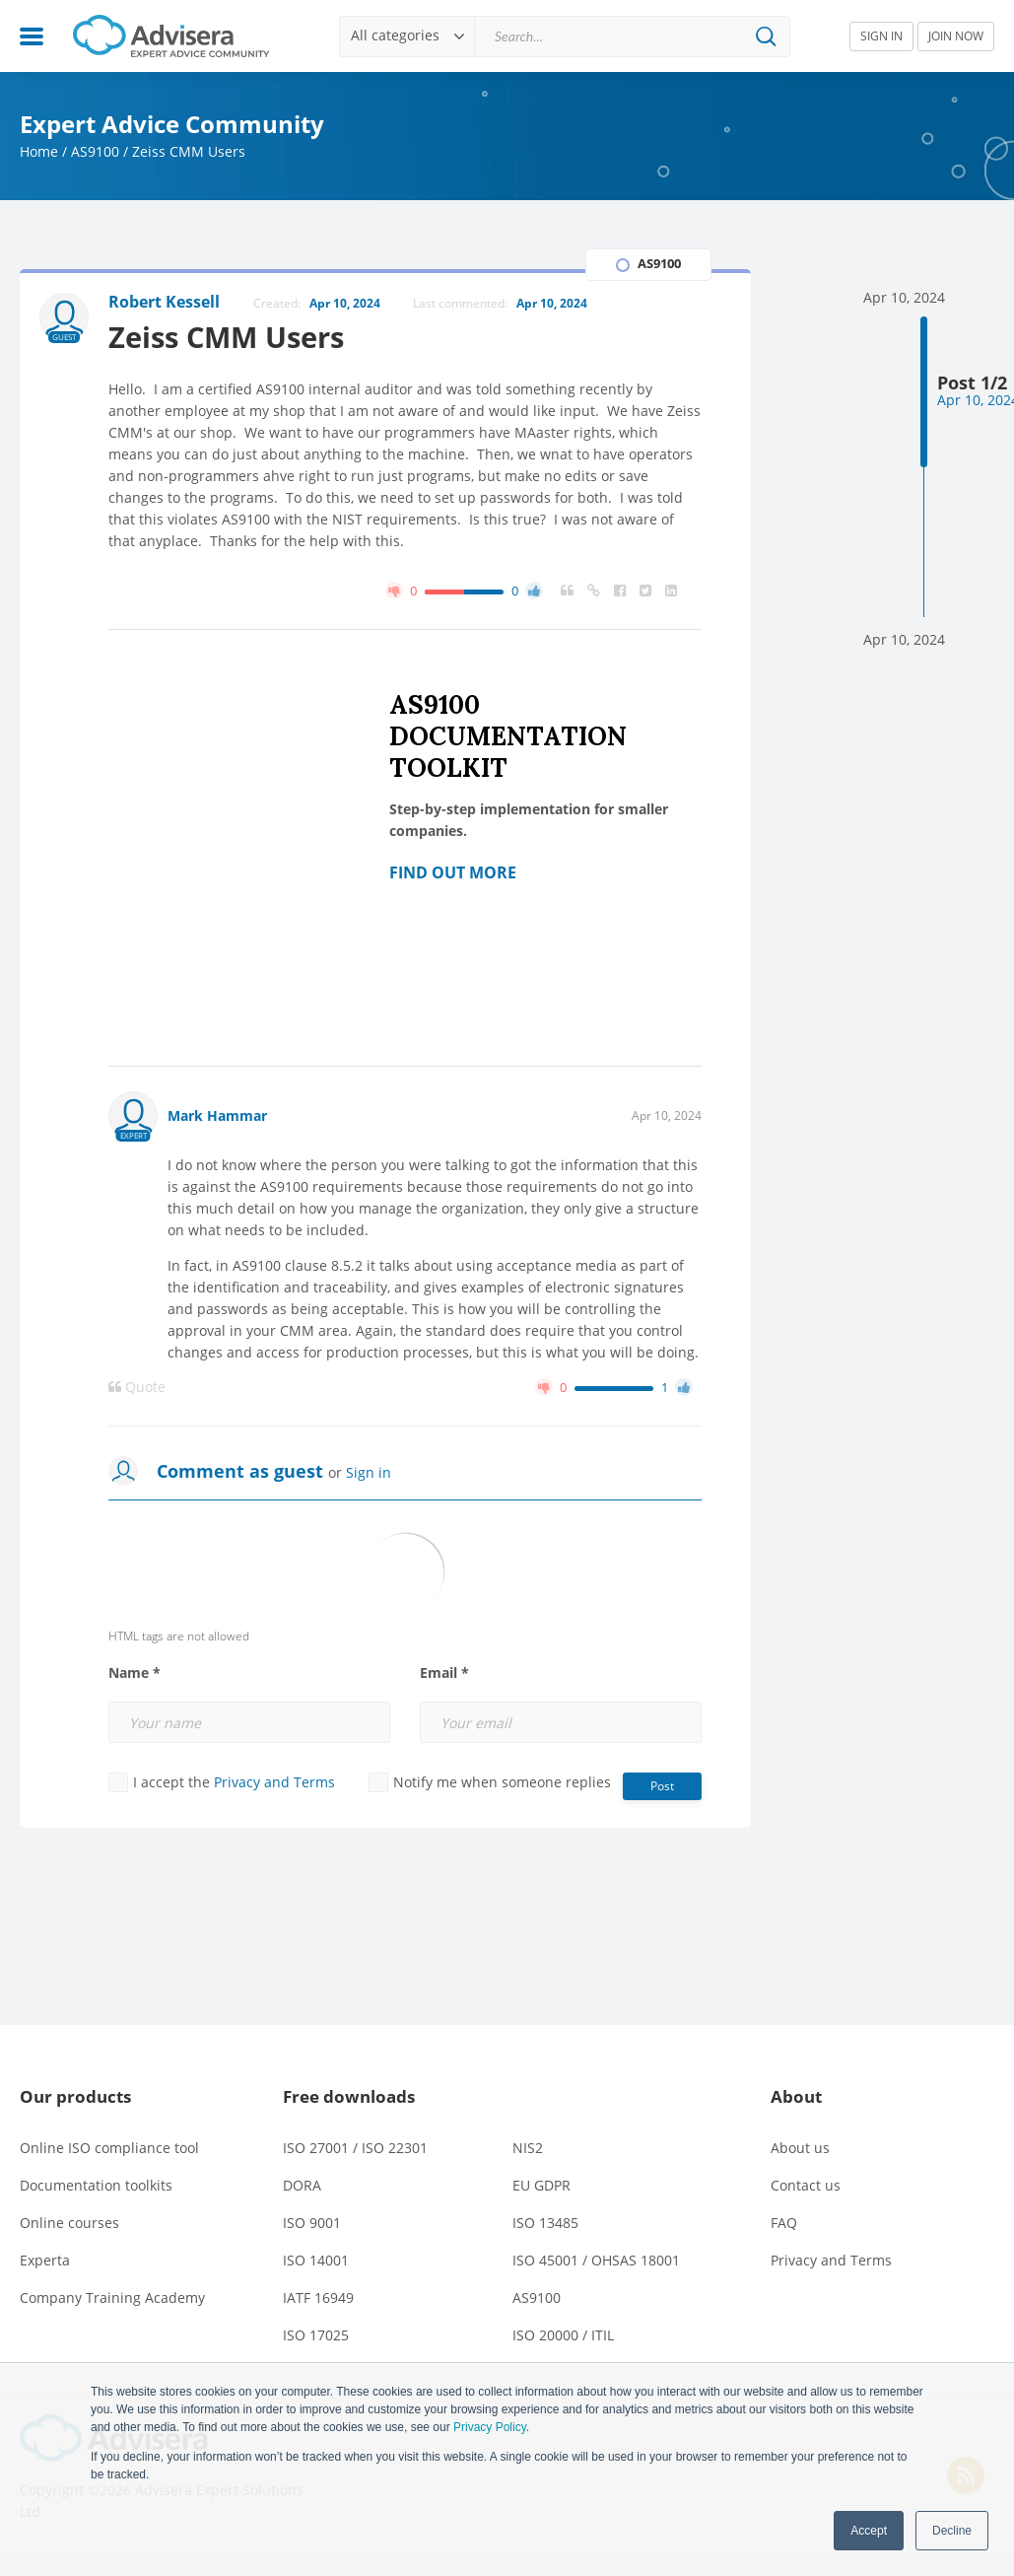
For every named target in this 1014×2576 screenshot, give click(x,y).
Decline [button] (952, 2531)
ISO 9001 (312, 2222)
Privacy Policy (489, 2427)
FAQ (784, 2222)
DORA (302, 2185)
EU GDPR (541, 2185)
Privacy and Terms (274, 1782)
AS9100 (95, 151)
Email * (444, 1673)
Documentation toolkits (96, 2185)
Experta (45, 2260)
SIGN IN (881, 36)
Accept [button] (868, 2531)
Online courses (69, 2222)
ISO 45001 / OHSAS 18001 (596, 2260)
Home (39, 151)
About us (800, 2147)
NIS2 (527, 2147)
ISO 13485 (545, 2222)
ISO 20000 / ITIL (563, 2335)
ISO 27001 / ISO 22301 (355, 2147)
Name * (134, 1673)
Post (662, 1785)
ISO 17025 (316, 2335)
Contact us (806, 2185)
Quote (137, 1387)
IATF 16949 (318, 2297)
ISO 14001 (316, 2260)
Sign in (368, 1472)
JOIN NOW (955, 36)
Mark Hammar (217, 1115)
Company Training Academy (112, 2297)
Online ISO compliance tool (109, 2147)
